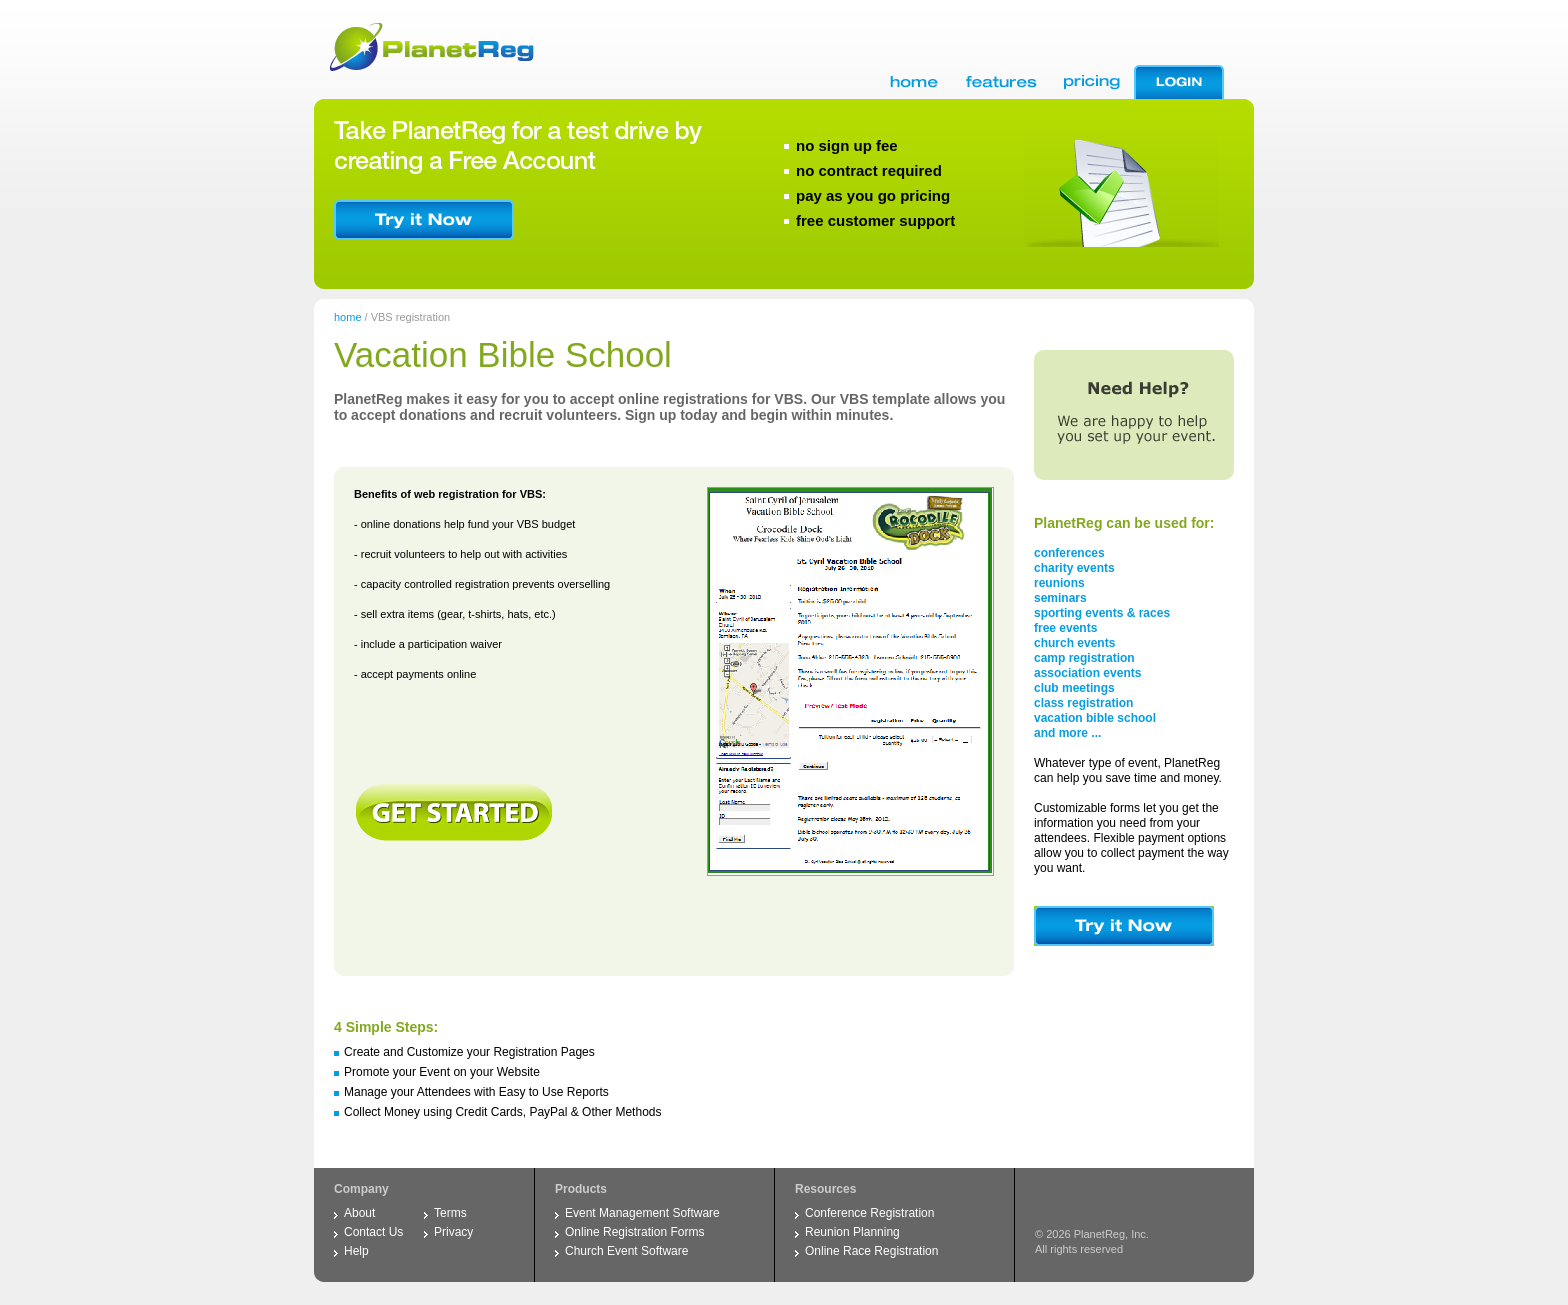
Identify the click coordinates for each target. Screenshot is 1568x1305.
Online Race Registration (871, 1251)
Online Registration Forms (634, 1232)
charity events (1074, 568)
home (348, 317)
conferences (1069, 553)
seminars (1060, 598)
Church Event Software (626, 1251)
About (359, 1213)
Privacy (453, 1232)
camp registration (1084, 658)
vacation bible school (1095, 718)
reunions (1059, 583)
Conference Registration (869, 1213)
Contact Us (373, 1232)
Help (356, 1251)
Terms (450, 1213)
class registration (1083, 703)
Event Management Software (642, 1213)
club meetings (1074, 688)
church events (1074, 643)
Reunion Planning (852, 1232)
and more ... (1067, 733)
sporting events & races (1102, 613)
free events (1065, 628)
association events (1087, 673)
